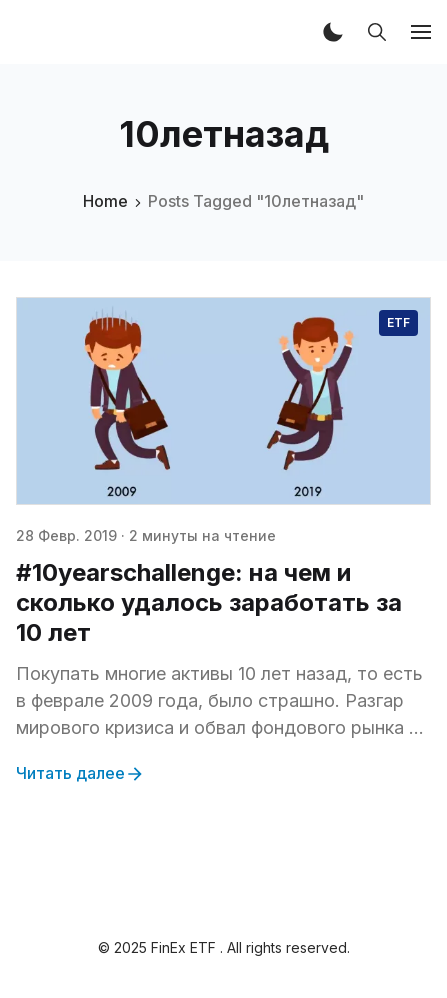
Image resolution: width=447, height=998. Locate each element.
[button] (333, 32)
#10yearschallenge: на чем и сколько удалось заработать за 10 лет (209, 602)
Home (105, 201)
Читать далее (80, 774)
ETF (398, 322)
